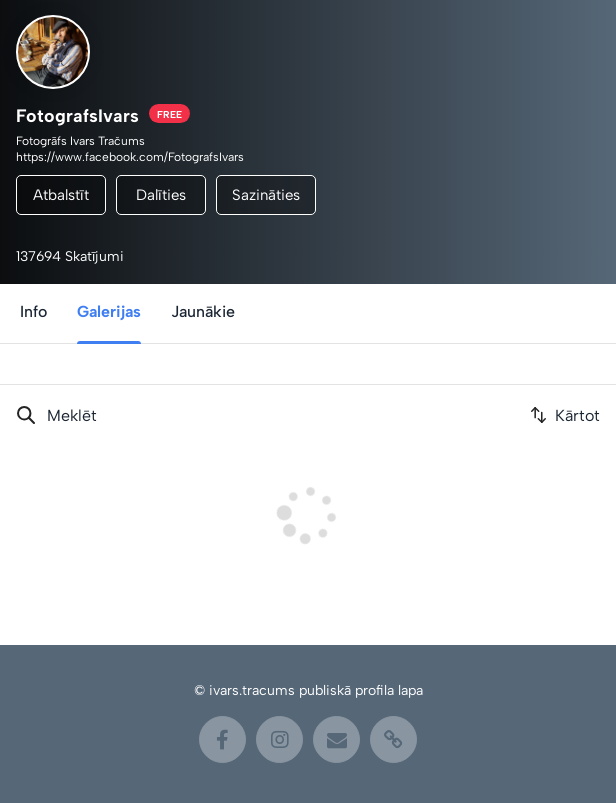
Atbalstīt (61, 195)
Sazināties (266, 195)
